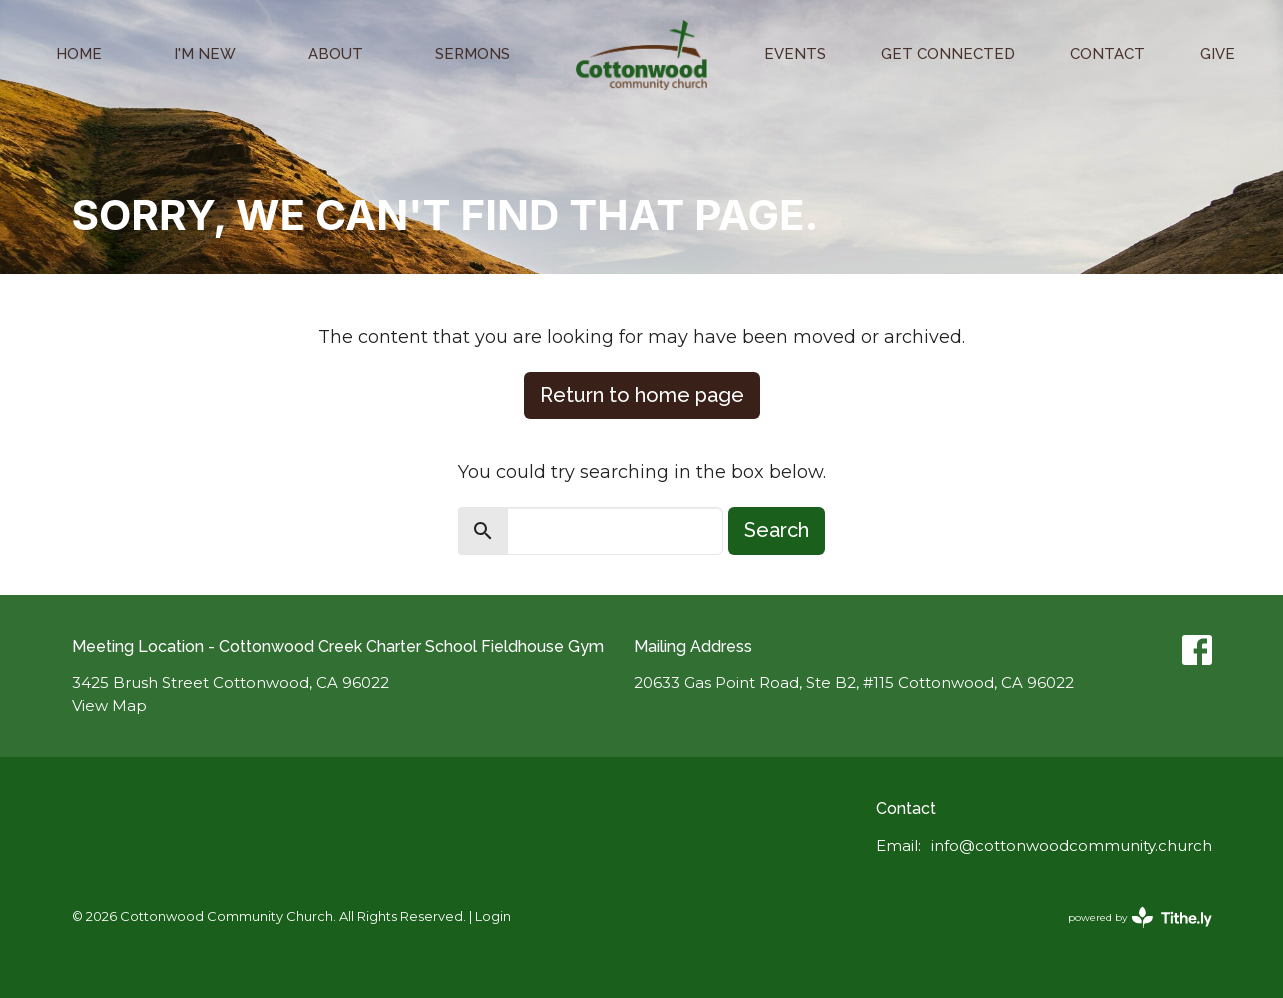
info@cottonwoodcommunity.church (1071, 845)
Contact (1107, 54)
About (335, 54)
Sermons (472, 54)
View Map (109, 705)
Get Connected (948, 54)
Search (776, 530)
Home (79, 54)
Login (493, 916)
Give (1217, 54)
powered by (1140, 917)
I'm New (205, 54)
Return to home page (642, 395)
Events (795, 54)
